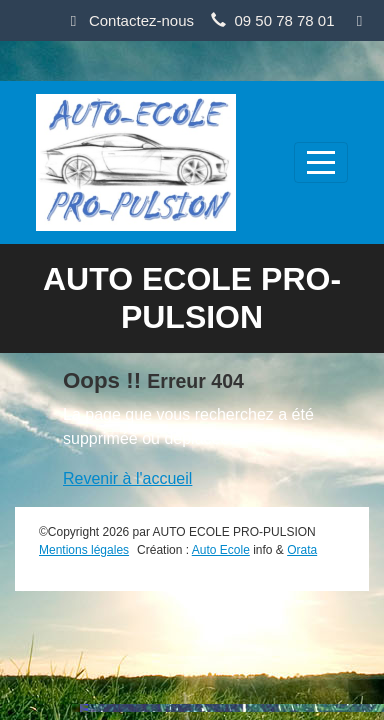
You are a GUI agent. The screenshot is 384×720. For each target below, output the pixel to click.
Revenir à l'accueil (127, 478)
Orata (302, 550)
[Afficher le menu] (321, 162)
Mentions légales (84, 550)
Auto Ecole (221, 550)
